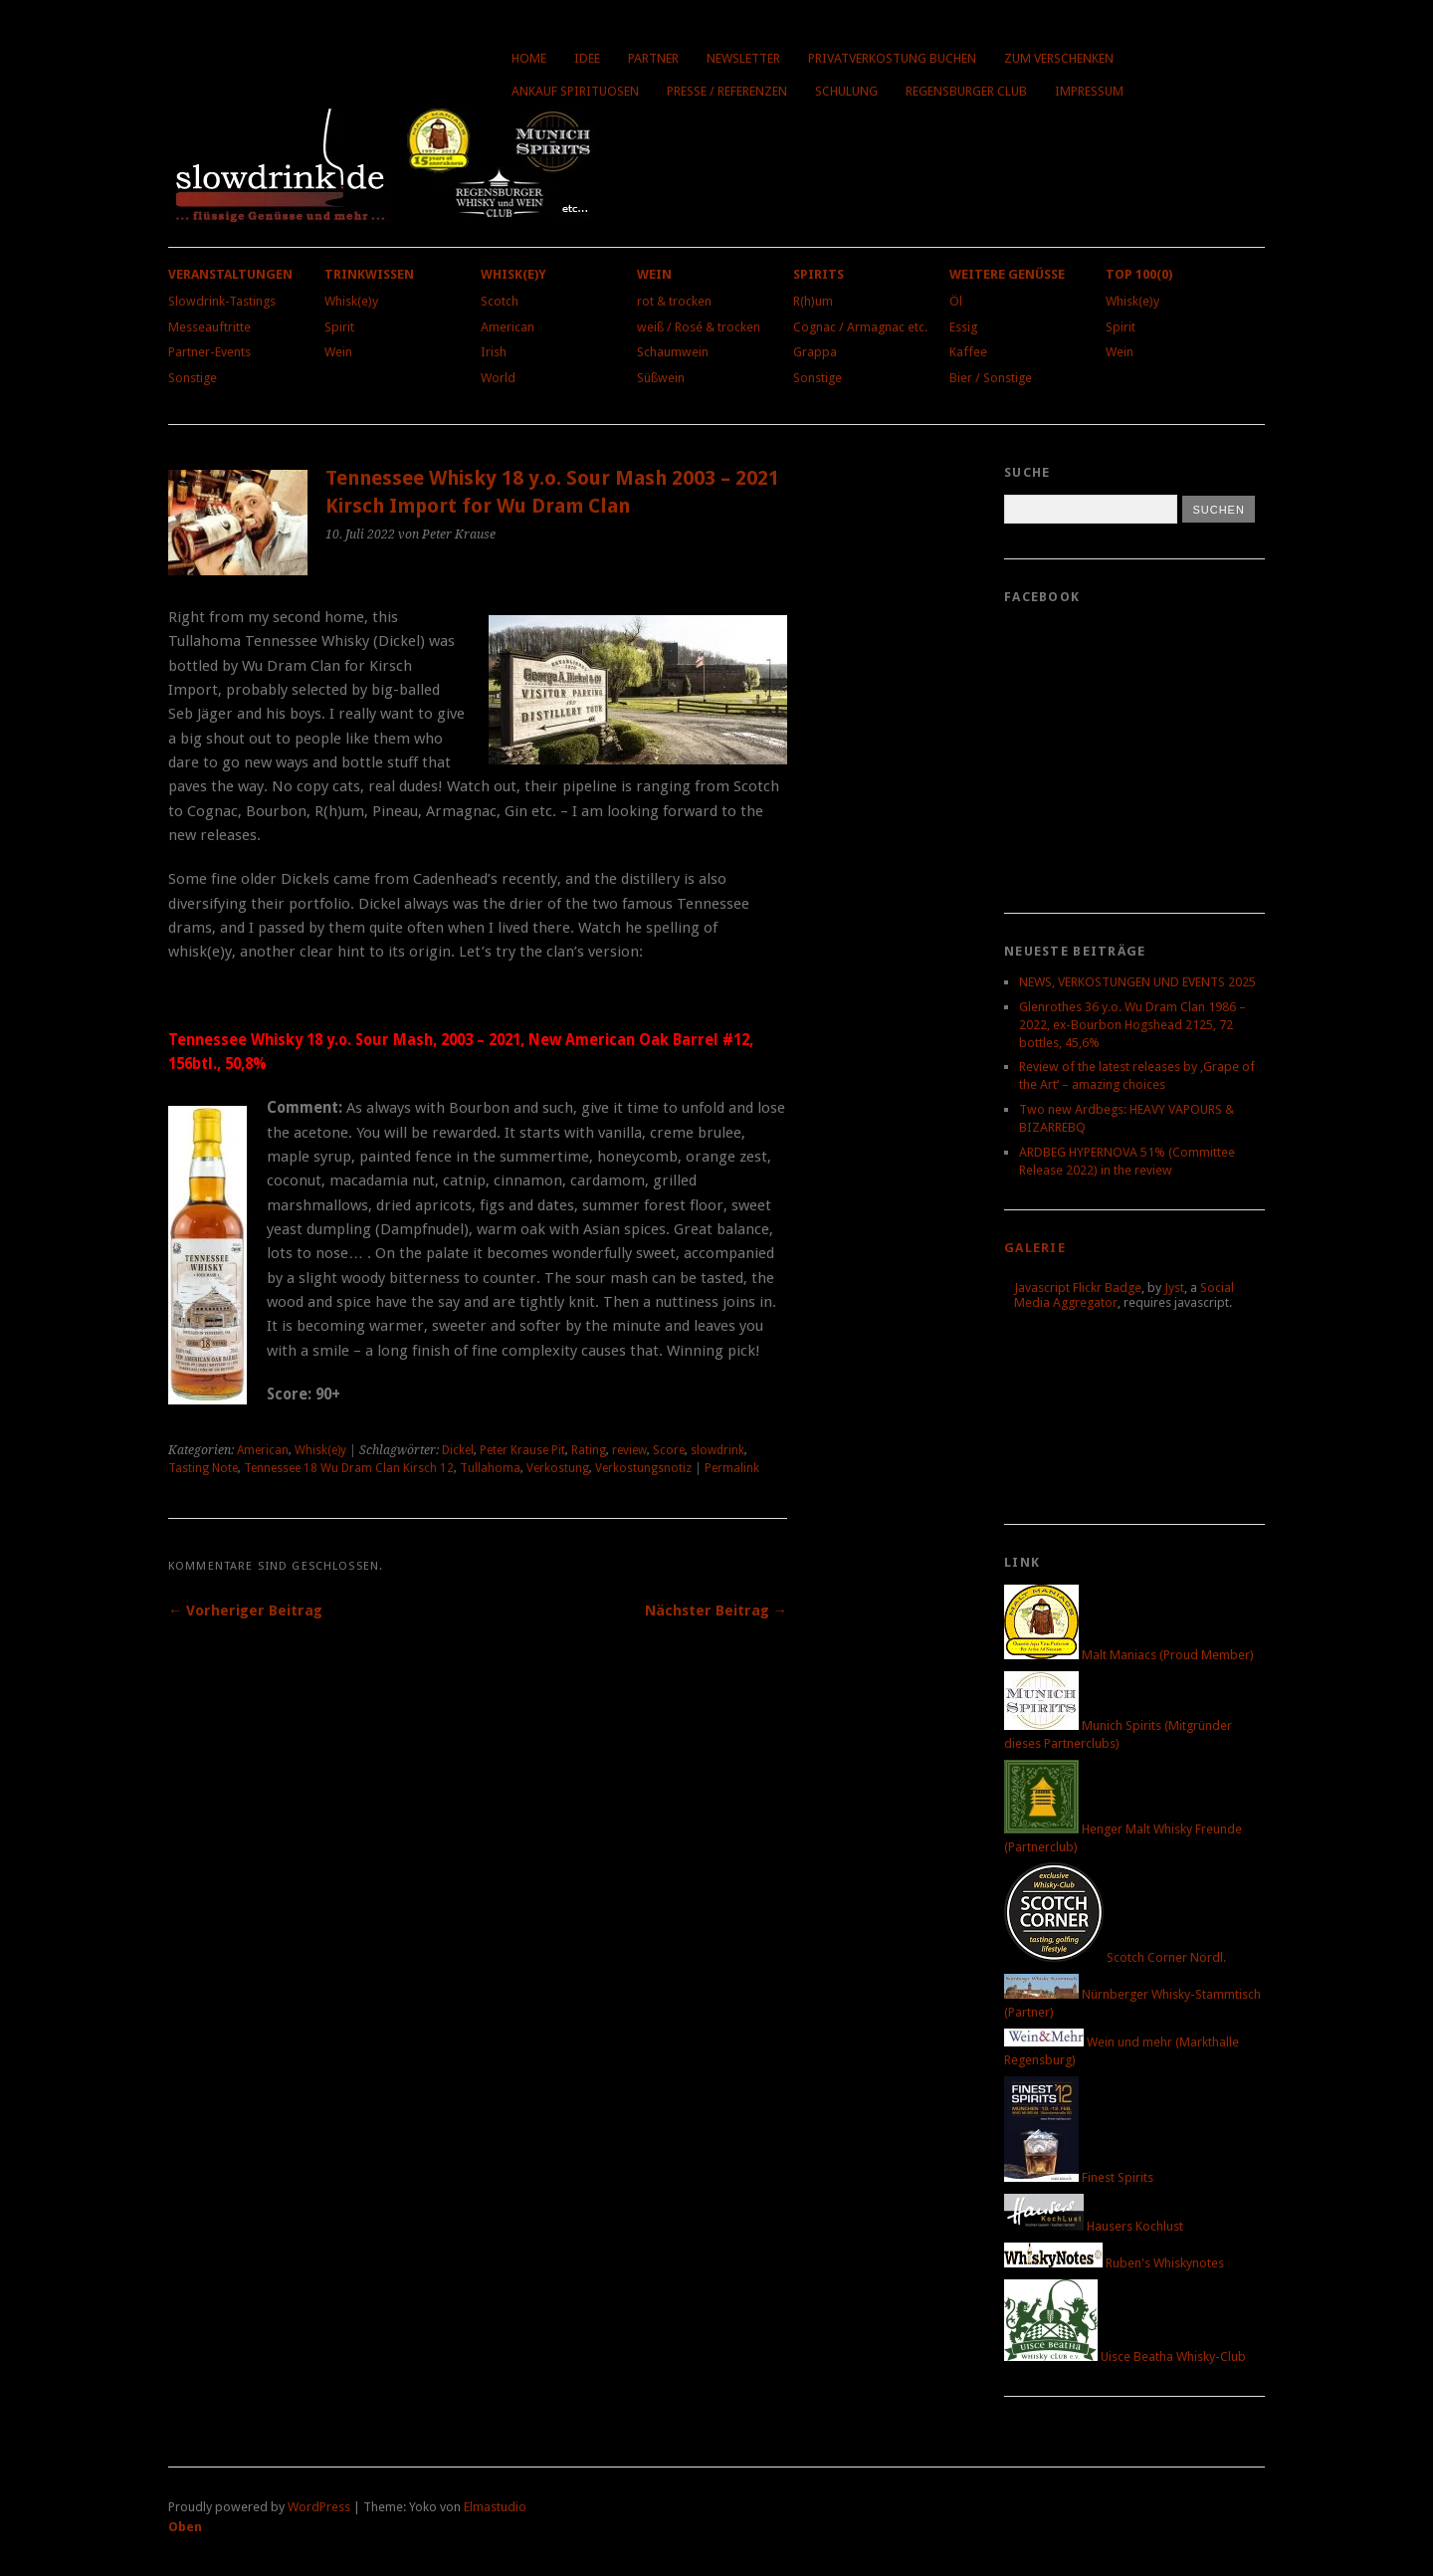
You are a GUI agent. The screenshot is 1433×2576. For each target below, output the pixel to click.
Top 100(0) (1139, 274)
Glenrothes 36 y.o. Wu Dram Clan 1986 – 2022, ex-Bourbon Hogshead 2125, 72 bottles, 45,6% (1132, 1024)
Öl (955, 301)
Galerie (1035, 1247)
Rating (588, 1450)
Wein (338, 351)
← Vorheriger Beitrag (245, 1610)
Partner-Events (209, 351)
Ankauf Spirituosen (575, 91)
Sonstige (192, 377)
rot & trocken (674, 301)
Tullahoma (490, 1468)
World (498, 377)
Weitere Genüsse (1007, 274)
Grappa (815, 351)
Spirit (339, 327)
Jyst (1174, 1287)
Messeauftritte (209, 327)
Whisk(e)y (351, 301)
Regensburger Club (966, 91)
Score (669, 1450)
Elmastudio (495, 2506)
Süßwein (661, 377)
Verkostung (557, 1468)
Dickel (458, 1450)
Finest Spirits (1078, 2177)
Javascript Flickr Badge (1077, 1287)
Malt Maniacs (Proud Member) (1129, 1654)
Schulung (846, 91)
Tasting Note (203, 1468)
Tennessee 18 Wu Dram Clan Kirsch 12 (349, 1468)
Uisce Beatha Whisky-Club (1125, 2356)
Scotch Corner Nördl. (1115, 1957)
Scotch (499, 301)
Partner (653, 58)
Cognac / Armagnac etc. (860, 327)
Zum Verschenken (1059, 58)
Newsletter (743, 58)
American (507, 327)
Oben (185, 2526)
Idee (587, 58)
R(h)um (813, 301)
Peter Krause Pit (522, 1450)
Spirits (818, 274)
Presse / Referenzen (727, 91)
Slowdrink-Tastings (222, 301)
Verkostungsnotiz (643, 1468)
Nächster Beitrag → (716, 1610)
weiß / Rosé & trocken (698, 327)
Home (529, 58)
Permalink (732, 1468)
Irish (494, 351)
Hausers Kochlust (1093, 2226)
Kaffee (968, 351)
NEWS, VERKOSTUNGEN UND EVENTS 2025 (1137, 981)
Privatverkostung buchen (892, 58)
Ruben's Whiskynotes (1114, 2262)
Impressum (1089, 91)
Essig (963, 327)
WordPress (319, 2506)
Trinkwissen (369, 274)
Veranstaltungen (230, 274)
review (629, 1450)
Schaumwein (673, 351)
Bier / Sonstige (990, 377)
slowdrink (717, 1450)
